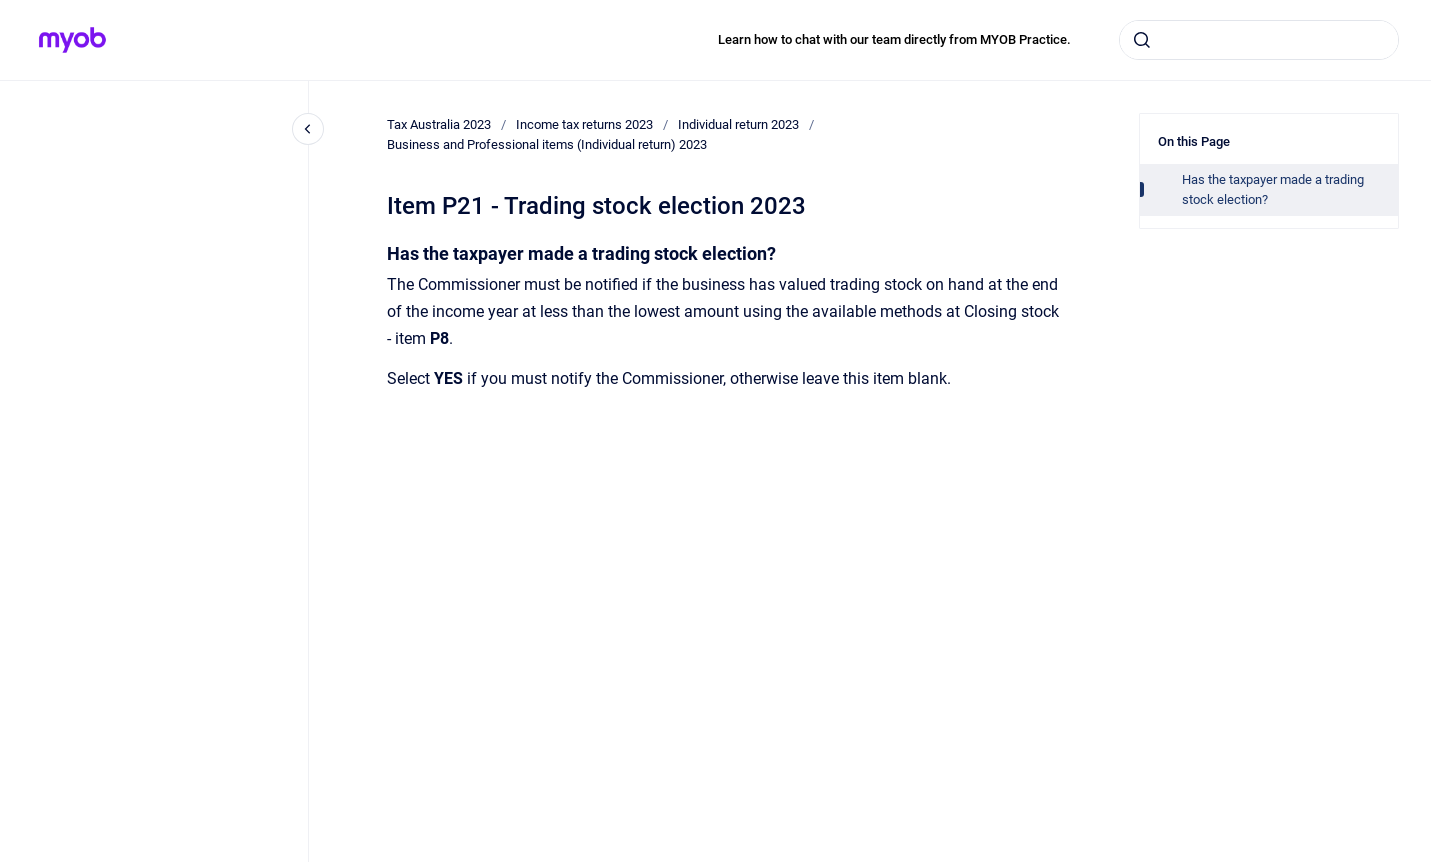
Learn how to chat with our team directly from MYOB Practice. (894, 39)
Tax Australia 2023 (439, 124)
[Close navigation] (308, 129)
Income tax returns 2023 (584, 124)
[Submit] (1142, 40)
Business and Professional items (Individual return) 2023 (547, 144)
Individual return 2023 (738, 124)
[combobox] (1259, 40)
